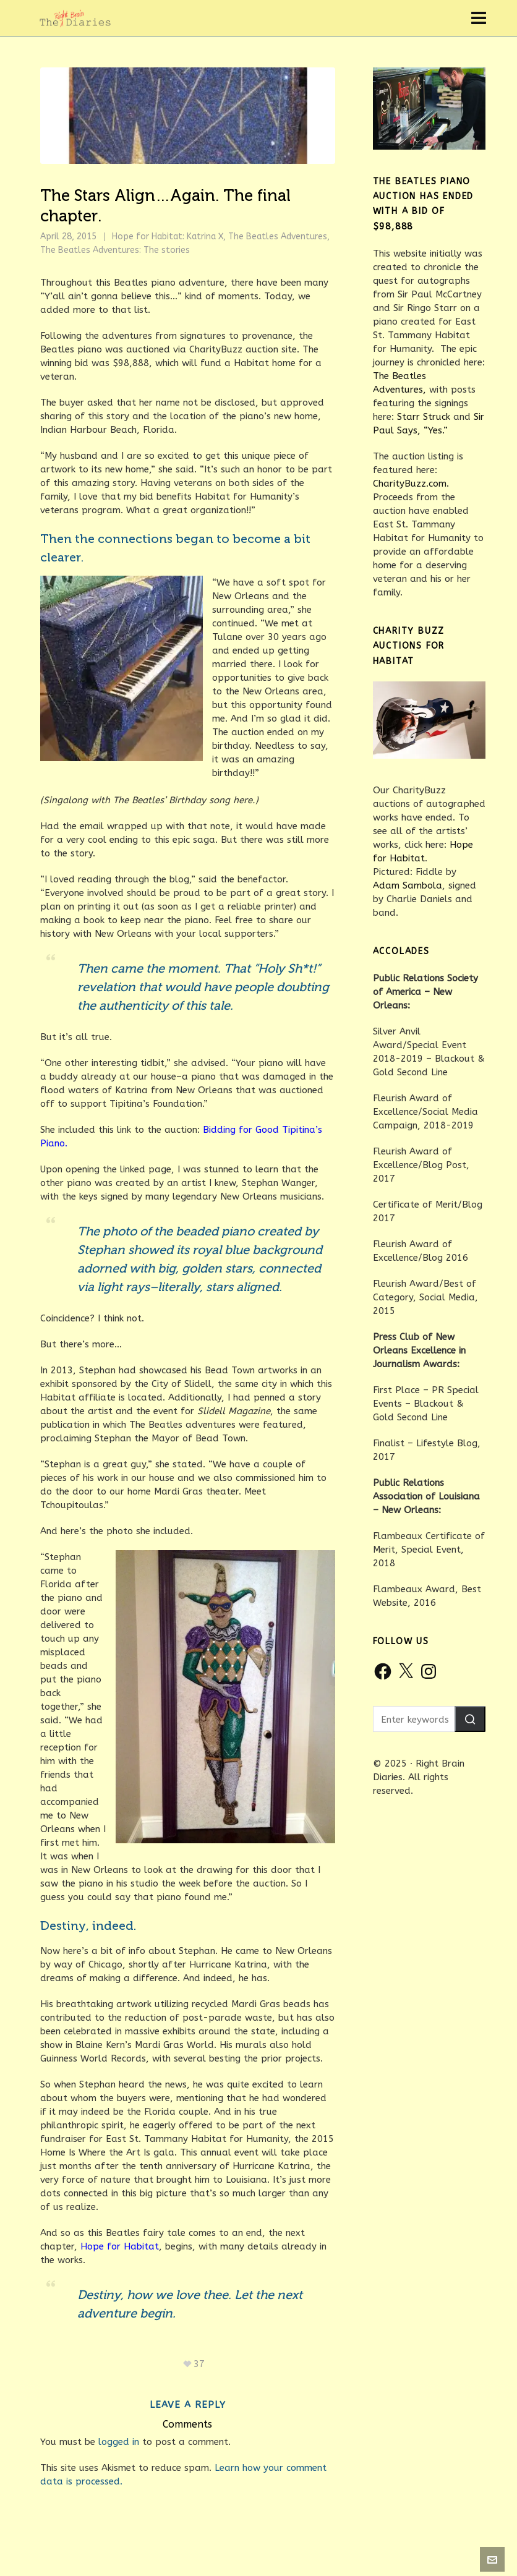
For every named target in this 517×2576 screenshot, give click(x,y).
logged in (118, 2441)
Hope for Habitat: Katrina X (167, 236)
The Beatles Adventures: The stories (115, 250)
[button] (470, 1719)
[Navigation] (478, 18)
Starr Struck (423, 416)
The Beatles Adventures (277, 236)
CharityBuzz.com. (411, 483)
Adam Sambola (407, 885)
